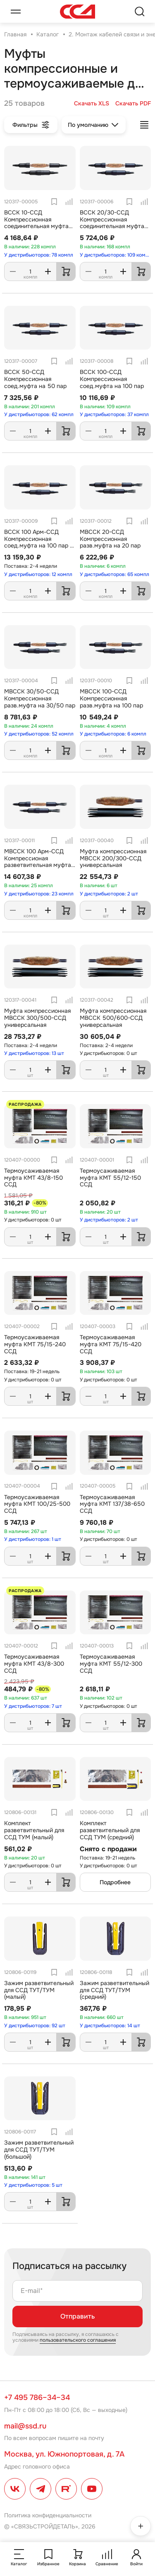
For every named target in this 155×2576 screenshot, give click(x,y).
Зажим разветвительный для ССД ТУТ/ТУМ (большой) (39, 2149)
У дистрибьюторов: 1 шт (32, 1539)
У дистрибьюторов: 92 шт (34, 2025)
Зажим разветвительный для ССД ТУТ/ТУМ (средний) (114, 1990)
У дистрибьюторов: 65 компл (114, 574)
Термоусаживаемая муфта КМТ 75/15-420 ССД (110, 1344)
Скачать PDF (133, 103)
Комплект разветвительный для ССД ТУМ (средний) (110, 1830)
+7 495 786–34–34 (37, 2397)
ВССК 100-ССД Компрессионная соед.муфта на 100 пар (112, 379)
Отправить (77, 2316)
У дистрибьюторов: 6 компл (113, 734)
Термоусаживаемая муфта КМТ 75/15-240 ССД (35, 1344)
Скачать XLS (91, 103)
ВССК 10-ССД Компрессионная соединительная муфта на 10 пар (36, 223)
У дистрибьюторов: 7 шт (33, 1706)
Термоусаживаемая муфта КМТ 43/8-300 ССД (34, 1663)
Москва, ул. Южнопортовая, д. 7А (64, 2454)
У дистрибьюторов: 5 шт (33, 2185)
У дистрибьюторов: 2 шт (109, 894)
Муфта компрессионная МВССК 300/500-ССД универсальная (37, 1017)
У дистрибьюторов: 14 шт (110, 2025)
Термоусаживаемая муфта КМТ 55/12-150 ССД (110, 1177)
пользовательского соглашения (78, 2340)
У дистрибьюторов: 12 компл (38, 574)
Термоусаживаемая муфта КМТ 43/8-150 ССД (33, 1177)
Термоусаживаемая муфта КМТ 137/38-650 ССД (112, 1504)
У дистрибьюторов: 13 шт (34, 1053)
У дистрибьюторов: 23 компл (39, 894)
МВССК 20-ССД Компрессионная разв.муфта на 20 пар (110, 539)
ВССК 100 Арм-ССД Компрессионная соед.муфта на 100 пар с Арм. (38, 542)
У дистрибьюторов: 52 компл (39, 734)
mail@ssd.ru (25, 2426)
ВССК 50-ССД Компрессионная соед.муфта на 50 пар (35, 379)
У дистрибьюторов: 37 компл (114, 414)
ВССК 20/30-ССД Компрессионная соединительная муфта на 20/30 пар (112, 223)
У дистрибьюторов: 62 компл (39, 414)
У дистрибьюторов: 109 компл (115, 255)
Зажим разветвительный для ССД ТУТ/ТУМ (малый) (39, 1990)
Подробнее (115, 1882)
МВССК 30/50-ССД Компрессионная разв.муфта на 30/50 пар (39, 698)
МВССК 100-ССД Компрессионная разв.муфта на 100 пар (111, 698)
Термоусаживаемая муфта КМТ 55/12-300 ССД (111, 1663)
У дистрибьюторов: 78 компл (38, 255)
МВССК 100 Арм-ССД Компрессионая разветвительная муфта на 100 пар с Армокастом (39, 862)
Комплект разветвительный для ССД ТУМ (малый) (34, 1830)
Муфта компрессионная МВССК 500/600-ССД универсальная (113, 1017)
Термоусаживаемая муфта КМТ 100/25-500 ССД (37, 1504)
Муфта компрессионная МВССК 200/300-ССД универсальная (113, 858)
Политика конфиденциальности (47, 2515)
